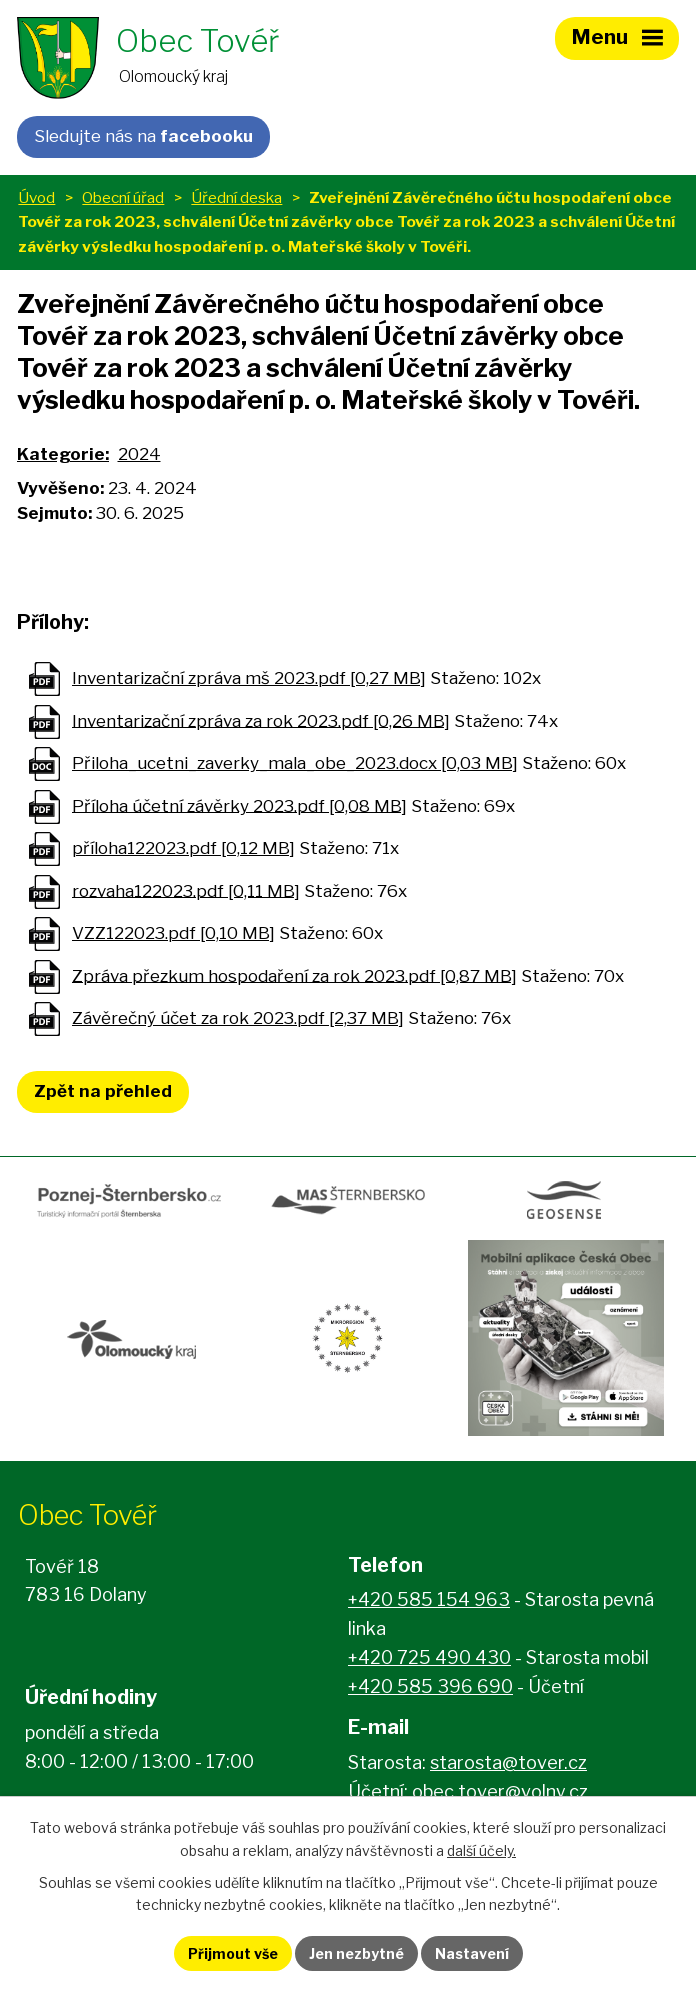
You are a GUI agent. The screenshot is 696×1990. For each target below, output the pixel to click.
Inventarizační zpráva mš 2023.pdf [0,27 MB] (249, 678)
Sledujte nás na (143, 136)
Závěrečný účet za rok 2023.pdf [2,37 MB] (238, 1018)
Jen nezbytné (356, 1953)
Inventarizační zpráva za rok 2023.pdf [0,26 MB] (261, 720)
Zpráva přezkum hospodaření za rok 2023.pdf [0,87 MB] (294, 975)
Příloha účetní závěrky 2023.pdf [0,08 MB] (239, 805)
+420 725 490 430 (429, 1657)
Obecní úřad (123, 197)
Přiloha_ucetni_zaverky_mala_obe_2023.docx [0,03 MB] (295, 763)
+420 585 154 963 (429, 1599)
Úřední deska (236, 197)
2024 (139, 454)
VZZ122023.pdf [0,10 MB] (173, 933)
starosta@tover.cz (508, 1762)
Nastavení (472, 1953)
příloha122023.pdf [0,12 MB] (183, 848)
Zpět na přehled (103, 1091)
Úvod (36, 197)
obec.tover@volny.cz (500, 1791)
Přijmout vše (233, 1953)
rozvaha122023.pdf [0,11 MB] (186, 890)
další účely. (481, 1850)
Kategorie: (63, 454)
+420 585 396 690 (430, 1686)
